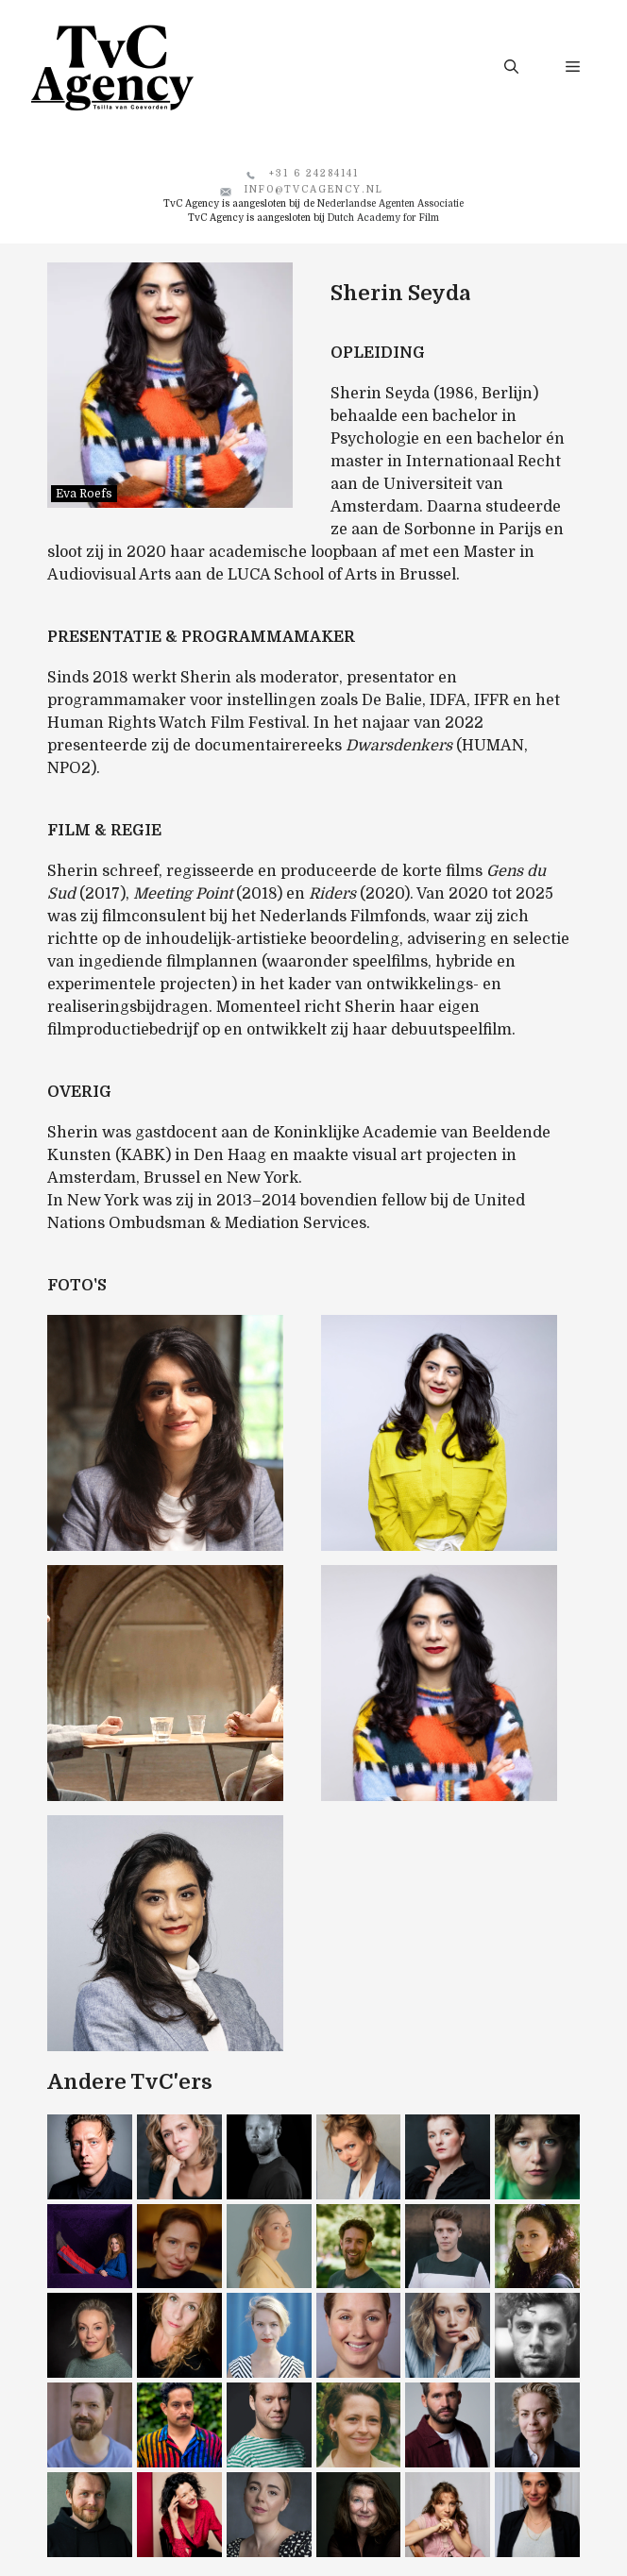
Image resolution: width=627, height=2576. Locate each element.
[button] (511, 67)
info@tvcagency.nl (314, 189)
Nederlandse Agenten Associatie (390, 203)
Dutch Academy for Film (383, 217)
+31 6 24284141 (314, 173)
